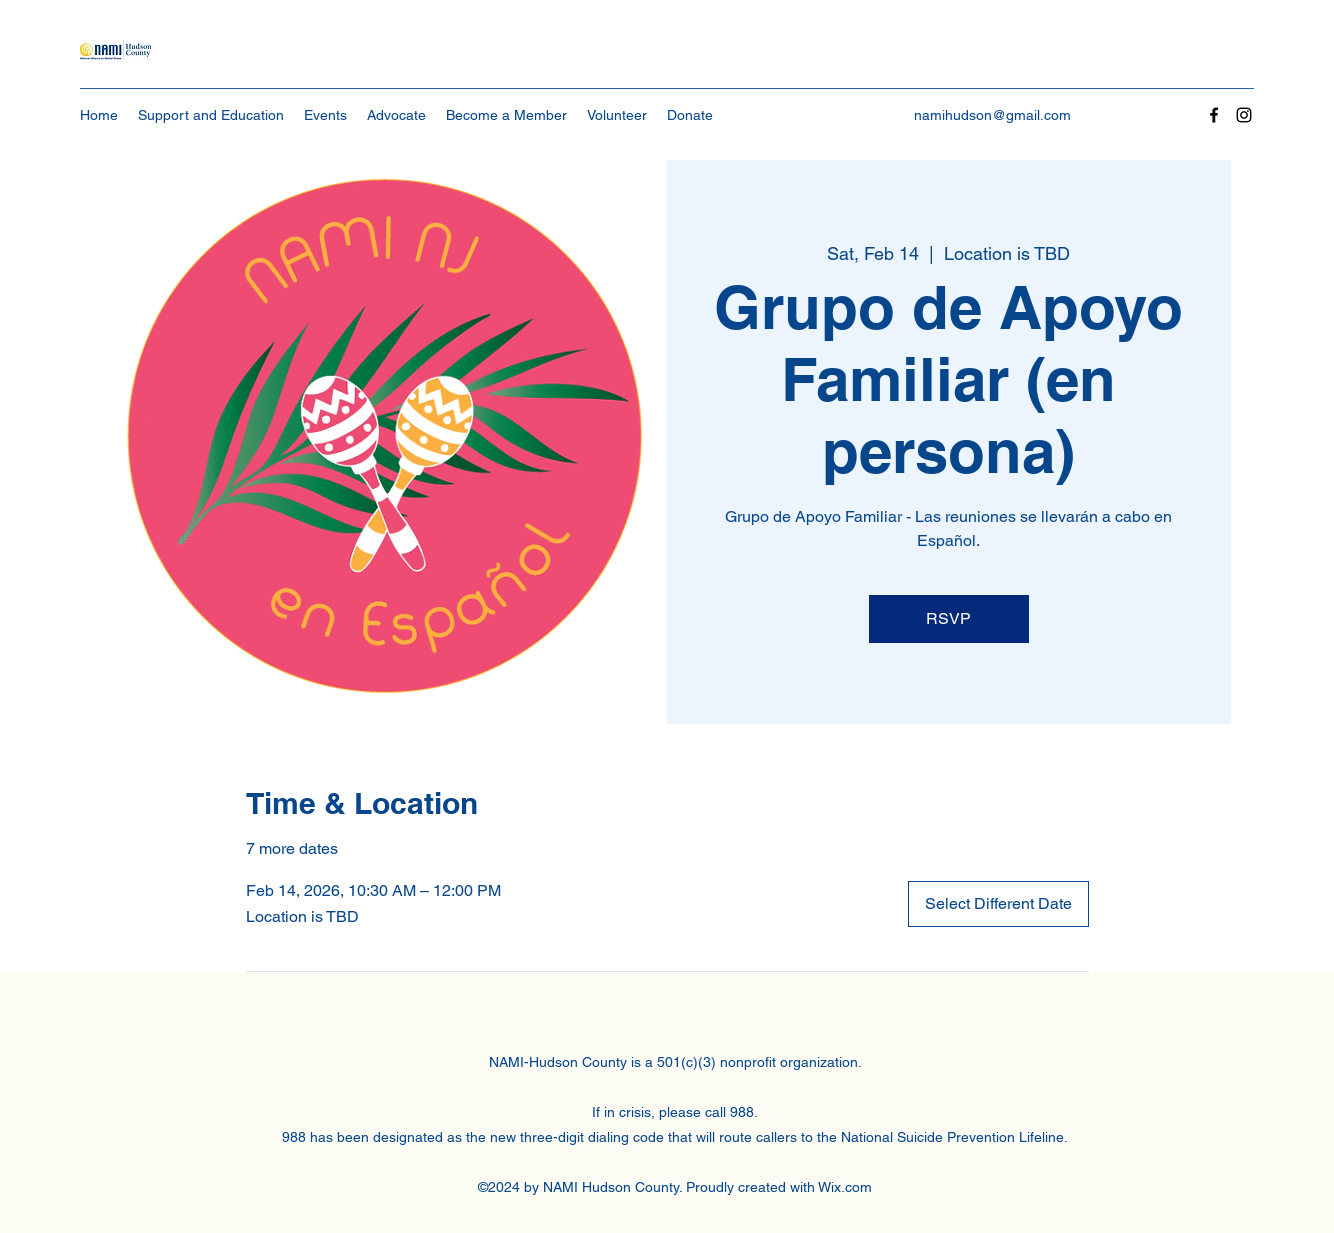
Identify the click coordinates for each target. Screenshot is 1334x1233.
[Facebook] (1214, 115)
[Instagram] (1244, 115)
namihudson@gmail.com (992, 115)
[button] (211, 115)
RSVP (948, 618)
